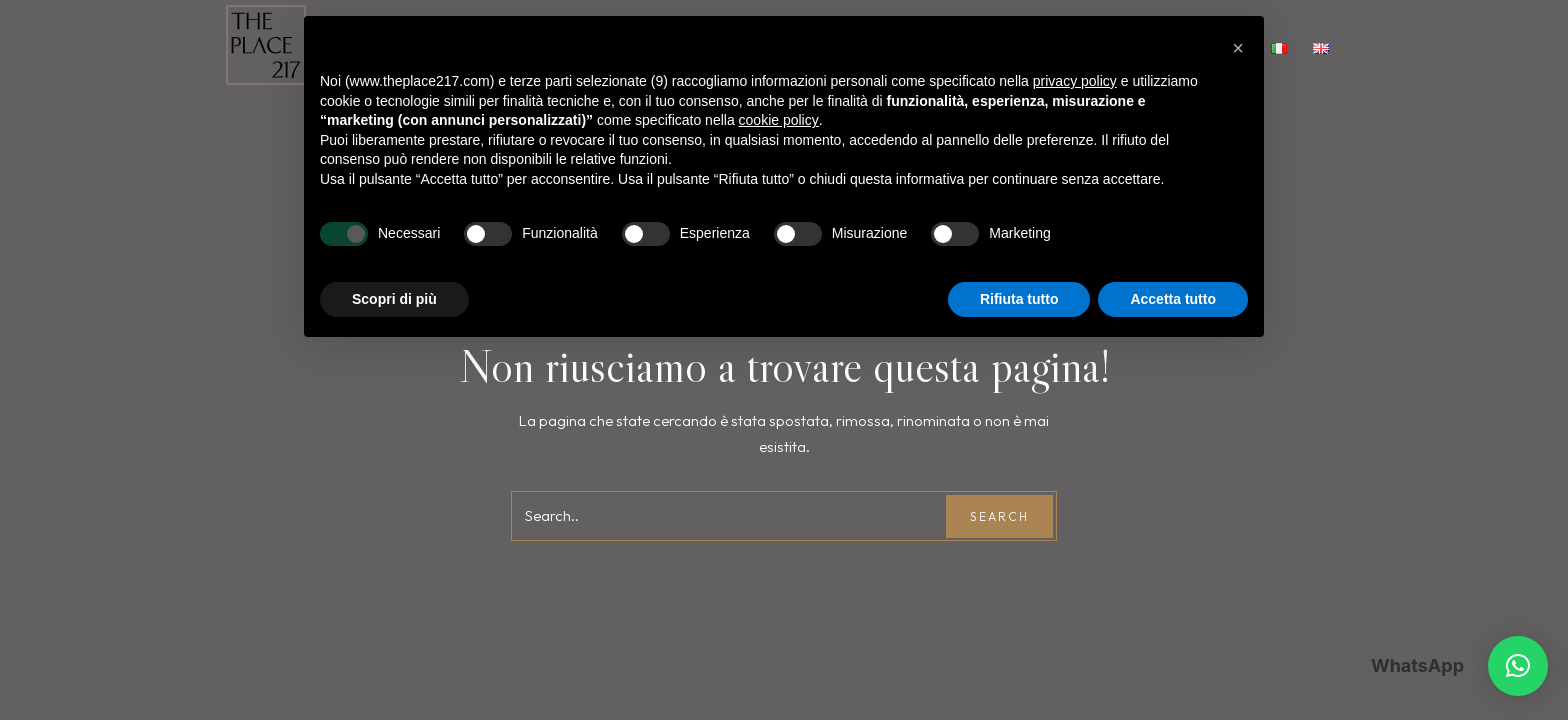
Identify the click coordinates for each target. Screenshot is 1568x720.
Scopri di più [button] (394, 299)
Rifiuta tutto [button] (1019, 299)
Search (999, 516)
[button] (1518, 666)
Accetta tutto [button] (1173, 299)
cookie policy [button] (779, 120)
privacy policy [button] (1075, 81)
